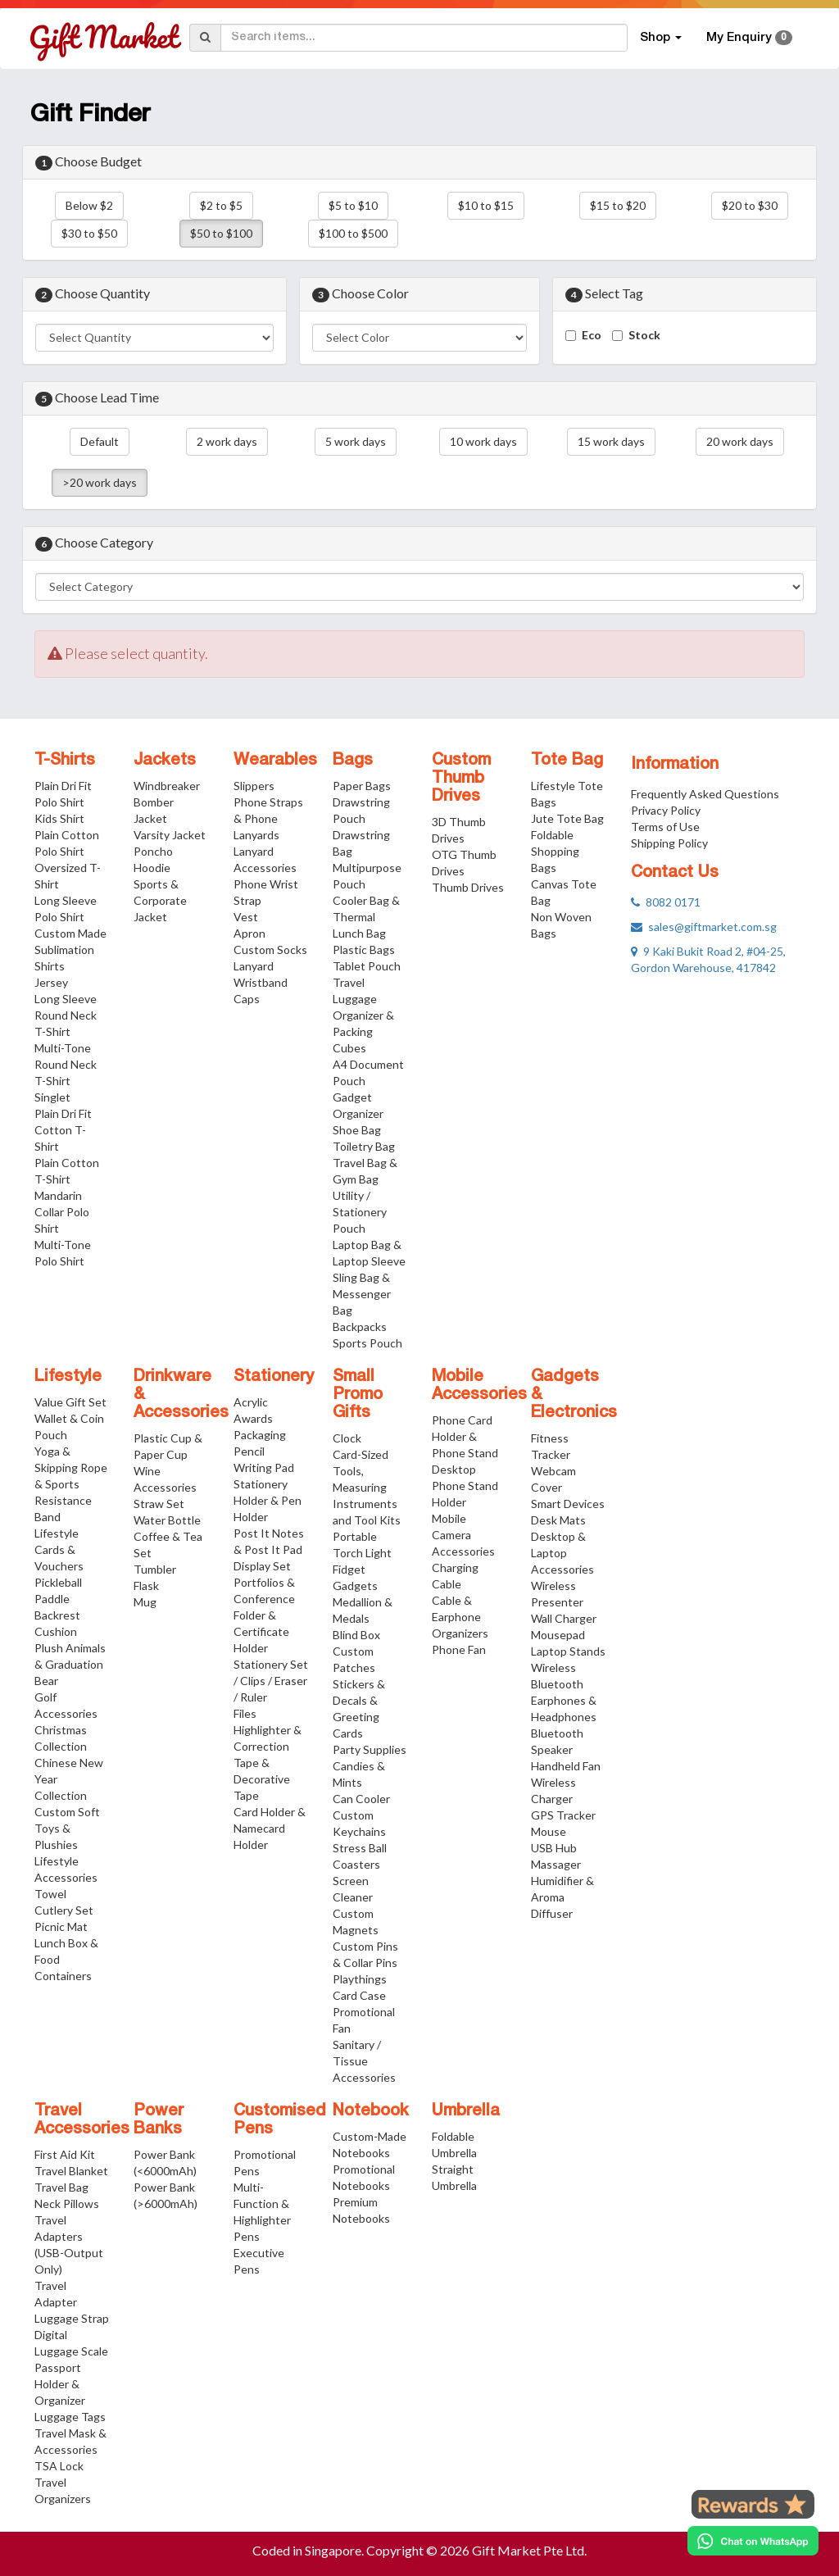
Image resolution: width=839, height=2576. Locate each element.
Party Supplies (369, 1749)
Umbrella (466, 2111)
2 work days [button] (227, 441)
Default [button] (99, 441)
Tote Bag (567, 760)
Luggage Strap (71, 2318)
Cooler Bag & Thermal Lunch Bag (366, 916)
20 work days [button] (739, 441)
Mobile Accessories (479, 1386)
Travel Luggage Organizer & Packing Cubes (363, 1015)
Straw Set (159, 1504)
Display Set (262, 1566)
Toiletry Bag (364, 1146)
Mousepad (558, 1635)
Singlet (52, 1097)
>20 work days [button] (99, 482)
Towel (50, 1894)
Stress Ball (360, 1848)
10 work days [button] (483, 441)
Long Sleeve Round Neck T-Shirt (65, 1015)
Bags (353, 760)
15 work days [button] (611, 441)
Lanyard (254, 966)
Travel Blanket (71, 2171)
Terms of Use (665, 827)
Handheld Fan (566, 1766)
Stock (644, 335)
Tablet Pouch (367, 966)
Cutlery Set (63, 1910)
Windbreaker (167, 786)
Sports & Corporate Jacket (160, 900)
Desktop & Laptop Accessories (562, 1552)
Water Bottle (167, 1520)
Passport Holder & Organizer (59, 2383)
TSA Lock (59, 2466)
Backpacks (360, 1326)
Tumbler (155, 1569)
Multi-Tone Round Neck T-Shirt (65, 1064)
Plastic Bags (364, 949)
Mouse (548, 1831)
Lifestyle (68, 1377)
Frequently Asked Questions (705, 794)
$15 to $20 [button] (618, 205)
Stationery (274, 1377)
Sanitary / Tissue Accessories (364, 2061)
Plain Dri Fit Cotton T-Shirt (63, 1129)
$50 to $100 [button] (221, 233)
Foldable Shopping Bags (555, 851)
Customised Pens (280, 2120)
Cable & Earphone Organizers (460, 1616)
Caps (247, 999)
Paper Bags (362, 786)
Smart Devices (568, 1504)
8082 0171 (666, 902)
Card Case (359, 1995)
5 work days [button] (355, 441)
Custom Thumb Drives (461, 778)
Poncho (153, 851)
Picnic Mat (61, 1926)
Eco (591, 335)
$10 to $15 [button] (486, 205)
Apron (249, 933)
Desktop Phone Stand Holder (465, 1485)
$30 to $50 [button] (89, 233)
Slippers (254, 786)
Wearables (275, 760)
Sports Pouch (367, 1343)
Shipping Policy (669, 843)
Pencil (249, 1451)
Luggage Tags (70, 2417)
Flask (146, 1585)
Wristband (261, 982)
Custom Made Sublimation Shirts (70, 949)
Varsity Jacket (170, 835)
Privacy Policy (666, 810)
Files (245, 1713)
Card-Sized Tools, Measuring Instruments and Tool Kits (367, 1487)
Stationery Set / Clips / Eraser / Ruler (271, 1680)
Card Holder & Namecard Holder (270, 1828)
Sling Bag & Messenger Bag (362, 1293)
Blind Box (356, 1635)
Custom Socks (270, 949)
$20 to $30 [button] (750, 205)
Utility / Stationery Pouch (360, 1211)
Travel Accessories (81, 2120)
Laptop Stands (568, 1651)
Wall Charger (563, 1618)
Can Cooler (361, 1799)
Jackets (165, 760)
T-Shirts (64, 760)
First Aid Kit (64, 2154)
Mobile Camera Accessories (463, 1534)
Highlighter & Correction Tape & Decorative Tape (268, 1762)
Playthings (360, 1979)
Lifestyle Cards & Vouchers (59, 1549)
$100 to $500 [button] (353, 233)
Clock (347, 1438)
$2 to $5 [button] (221, 205)
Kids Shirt (59, 818)
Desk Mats (558, 1520)
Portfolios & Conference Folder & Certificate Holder (264, 1615)
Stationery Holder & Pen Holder (268, 1500)
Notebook (371, 2111)
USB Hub (554, 1848)
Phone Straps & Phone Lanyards (268, 818)
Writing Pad (264, 1467)
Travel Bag (61, 2187)
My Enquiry (749, 37)
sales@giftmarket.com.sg (704, 927)
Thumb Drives (468, 887)
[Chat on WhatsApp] (753, 2541)
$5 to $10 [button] (353, 205)
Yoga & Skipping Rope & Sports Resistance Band (70, 1484)
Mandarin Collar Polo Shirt (61, 1211)
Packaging (260, 1435)
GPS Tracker (563, 1815)
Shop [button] (661, 37)
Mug (145, 1602)
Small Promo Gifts (358, 1395)
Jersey (51, 982)
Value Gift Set (70, 1402)
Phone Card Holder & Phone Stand (465, 1436)
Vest (246, 917)
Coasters (356, 1864)
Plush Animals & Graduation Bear (70, 1664)
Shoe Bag (357, 1130)
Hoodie (152, 868)
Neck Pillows (66, 2203)
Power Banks (159, 2120)
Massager (556, 1864)
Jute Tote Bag (567, 818)
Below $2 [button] (89, 205)
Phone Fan (459, 1649)
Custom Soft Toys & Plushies (67, 1828)
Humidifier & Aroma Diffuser (562, 1897)
